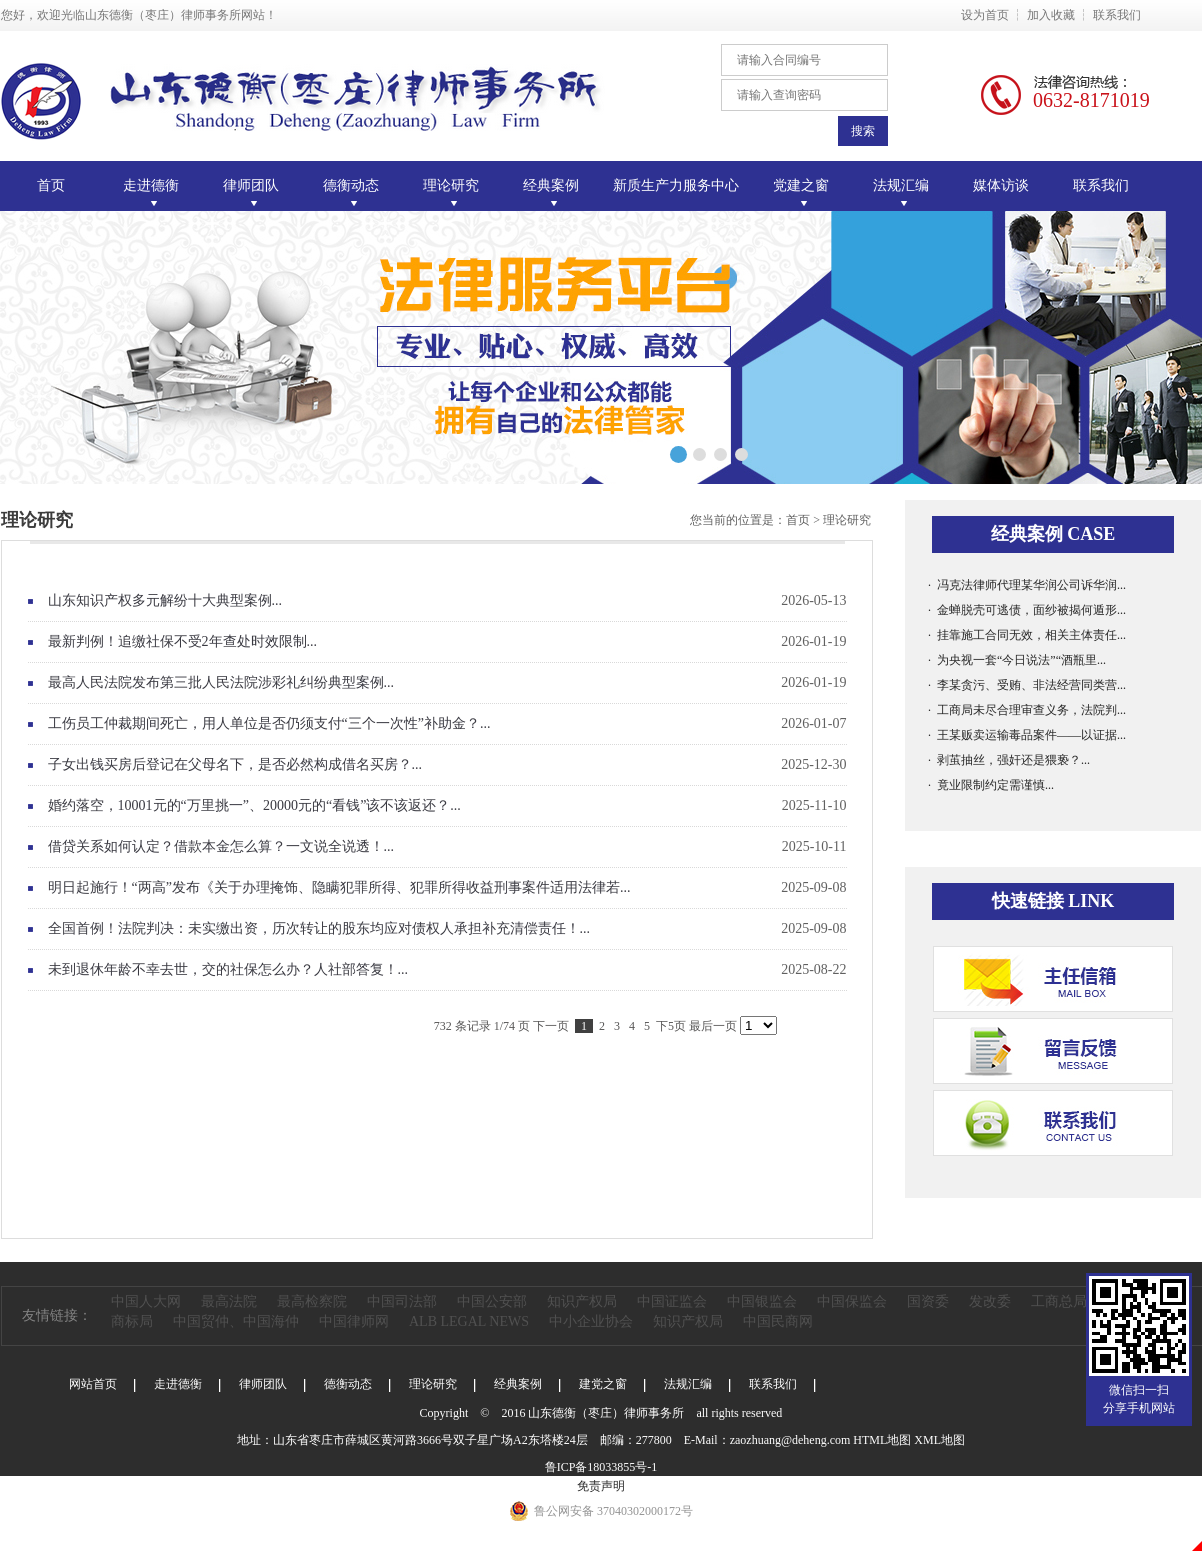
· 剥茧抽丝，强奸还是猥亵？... (1009, 760)
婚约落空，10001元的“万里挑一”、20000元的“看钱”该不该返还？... (447, 806)
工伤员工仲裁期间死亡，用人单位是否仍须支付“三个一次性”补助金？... (447, 724)
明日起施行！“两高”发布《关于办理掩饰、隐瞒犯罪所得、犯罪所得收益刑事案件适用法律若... (447, 888)
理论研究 (847, 520)
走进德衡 (178, 1384)
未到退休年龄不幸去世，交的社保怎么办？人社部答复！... (447, 970)
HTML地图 (882, 1440)
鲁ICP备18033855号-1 (601, 1467)
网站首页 (93, 1384)
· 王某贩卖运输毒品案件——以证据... (1027, 735)
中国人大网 (146, 1301)
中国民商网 (778, 1321)
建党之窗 (603, 1384)
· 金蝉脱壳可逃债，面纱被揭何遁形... (1027, 610)
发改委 (990, 1301)
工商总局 (1059, 1301)
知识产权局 (582, 1301)
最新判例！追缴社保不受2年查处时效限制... (447, 642)
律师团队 (263, 1384)
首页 (51, 185)
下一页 (551, 1026)
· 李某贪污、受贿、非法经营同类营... (1027, 685)
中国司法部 (402, 1301)
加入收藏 (1051, 15)
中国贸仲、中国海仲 (236, 1321)
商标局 (132, 1321)
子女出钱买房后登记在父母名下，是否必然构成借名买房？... (447, 765)
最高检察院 (312, 1301)
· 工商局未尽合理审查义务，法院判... (1027, 710)
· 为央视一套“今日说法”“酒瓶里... (1017, 660)
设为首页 (985, 15)
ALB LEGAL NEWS (469, 1321)
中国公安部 (492, 1301)
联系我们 (1117, 15)
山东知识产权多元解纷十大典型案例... (447, 601)
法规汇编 (688, 1384)
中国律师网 (354, 1321)
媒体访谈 (1001, 185)
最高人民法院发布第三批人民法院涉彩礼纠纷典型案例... (447, 683)
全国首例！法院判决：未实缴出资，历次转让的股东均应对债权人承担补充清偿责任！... (447, 929)
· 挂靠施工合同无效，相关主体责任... (1027, 635)
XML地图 (939, 1440)
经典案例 (518, 1384)
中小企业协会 (591, 1321)
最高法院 (229, 1301)
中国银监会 (762, 1301)
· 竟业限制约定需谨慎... (991, 785)
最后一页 (713, 1026)
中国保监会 (852, 1301)
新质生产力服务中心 (676, 185)
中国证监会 (672, 1301)
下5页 (671, 1026)
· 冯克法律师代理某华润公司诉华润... (1027, 585)
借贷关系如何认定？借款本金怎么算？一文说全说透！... (447, 847)
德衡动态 (348, 1384)
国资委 (928, 1301)
